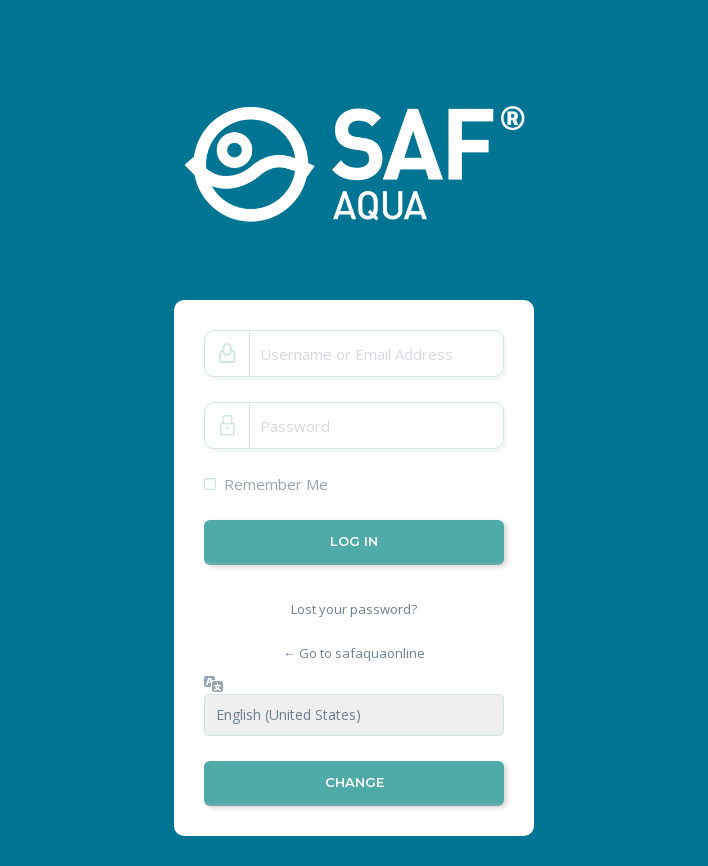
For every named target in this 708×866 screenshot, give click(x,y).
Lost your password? (354, 609)
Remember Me (276, 484)
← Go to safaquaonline (354, 653)
